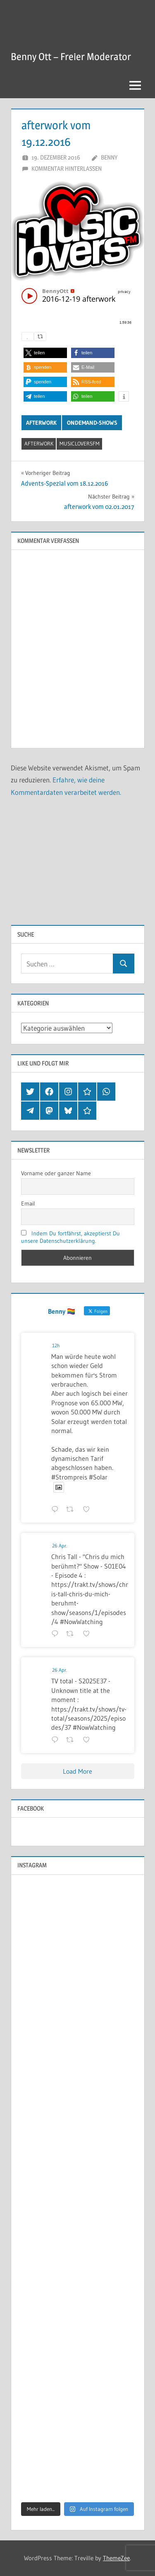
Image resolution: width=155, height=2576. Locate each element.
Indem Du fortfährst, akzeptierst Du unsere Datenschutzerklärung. (70, 1237)
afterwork (38, 443)
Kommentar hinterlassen (66, 168)
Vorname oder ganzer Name (56, 1173)
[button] (45, 353)
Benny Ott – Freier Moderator (71, 57)
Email (28, 1203)
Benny (109, 157)
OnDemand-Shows (92, 422)
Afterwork (41, 422)
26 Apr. (59, 1545)
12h (56, 1345)
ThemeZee (116, 2558)
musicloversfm (80, 443)
